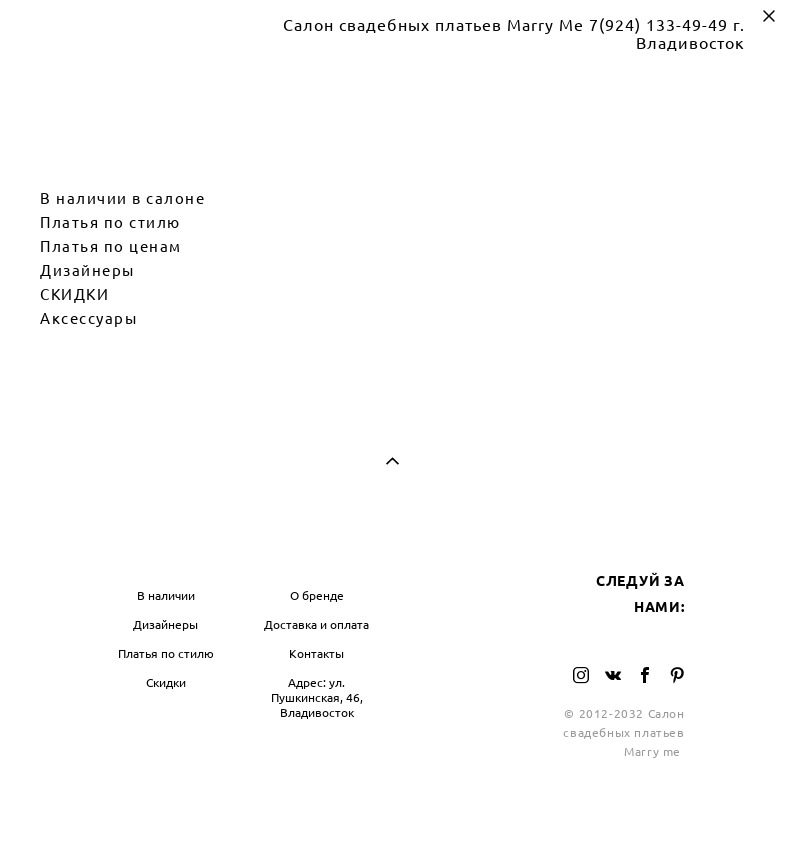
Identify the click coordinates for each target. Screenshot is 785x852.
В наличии (166, 595)
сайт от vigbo (392, 806)
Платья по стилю (110, 222)
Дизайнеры (87, 270)
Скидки (166, 682)
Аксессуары (88, 318)
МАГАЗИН (137, 554)
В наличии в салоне (122, 198)
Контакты (316, 653)
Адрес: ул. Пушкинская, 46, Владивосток (317, 697)
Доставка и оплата (316, 624)
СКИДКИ (74, 294)
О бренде (317, 595)
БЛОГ (423, 554)
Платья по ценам (111, 246)
